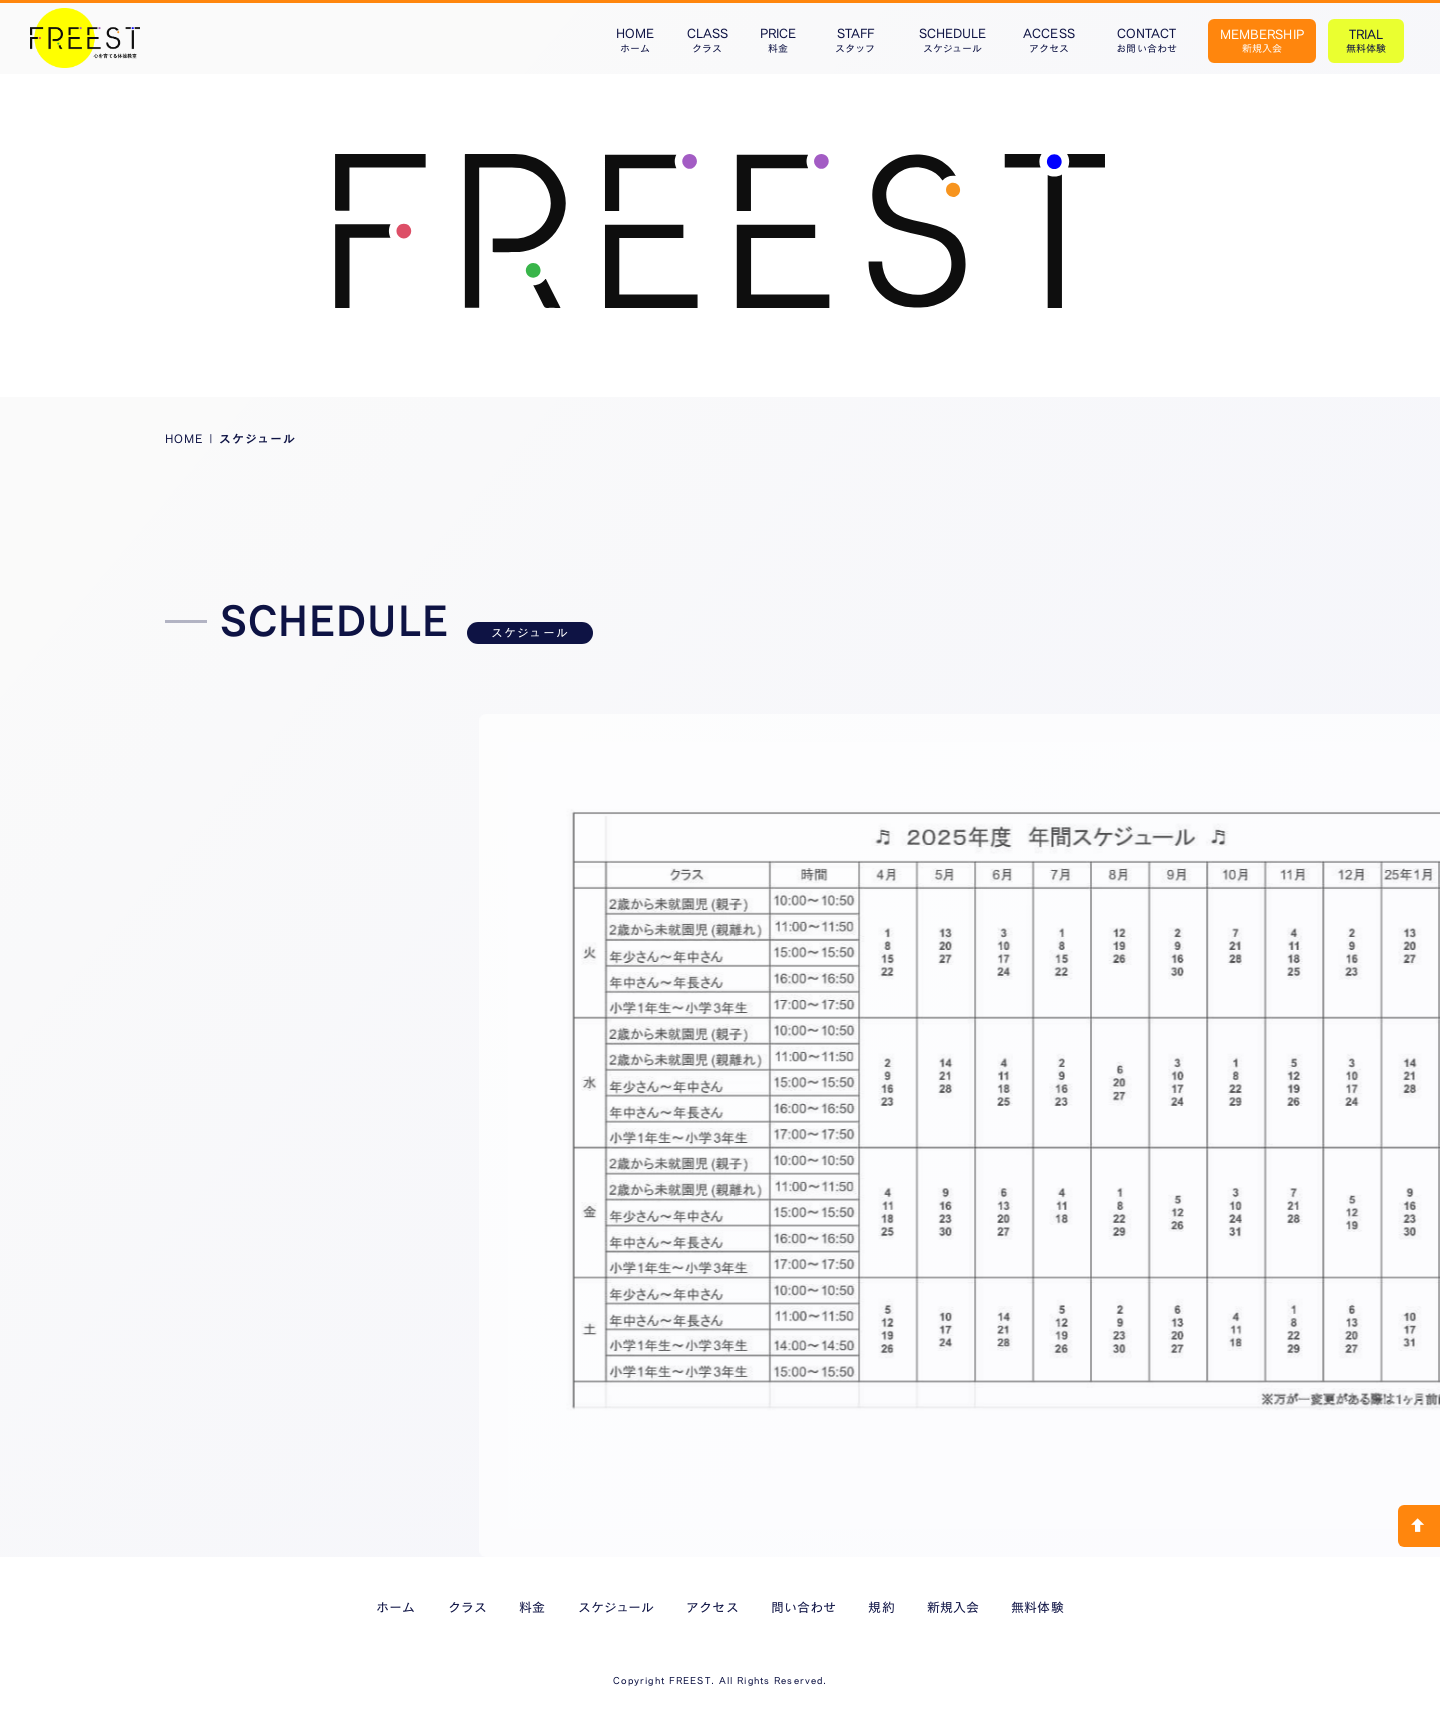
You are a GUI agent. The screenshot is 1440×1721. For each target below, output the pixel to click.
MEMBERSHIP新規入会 (1262, 40)
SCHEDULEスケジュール (952, 40)
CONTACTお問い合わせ (1146, 40)
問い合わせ (803, 1607)
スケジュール (616, 1607)
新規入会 (953, 1607)
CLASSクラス (707, 40)
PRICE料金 (778, 40)
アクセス (712, 1607)
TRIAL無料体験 (1366, 40)
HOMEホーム (635, 40)
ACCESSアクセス (1048, 40)
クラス (467, 1607)
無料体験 (1037, 1607)
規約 (881, 1607)
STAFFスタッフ (855, 40)
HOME (184, 438)
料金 (532, 1607)
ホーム (395, 1607)
